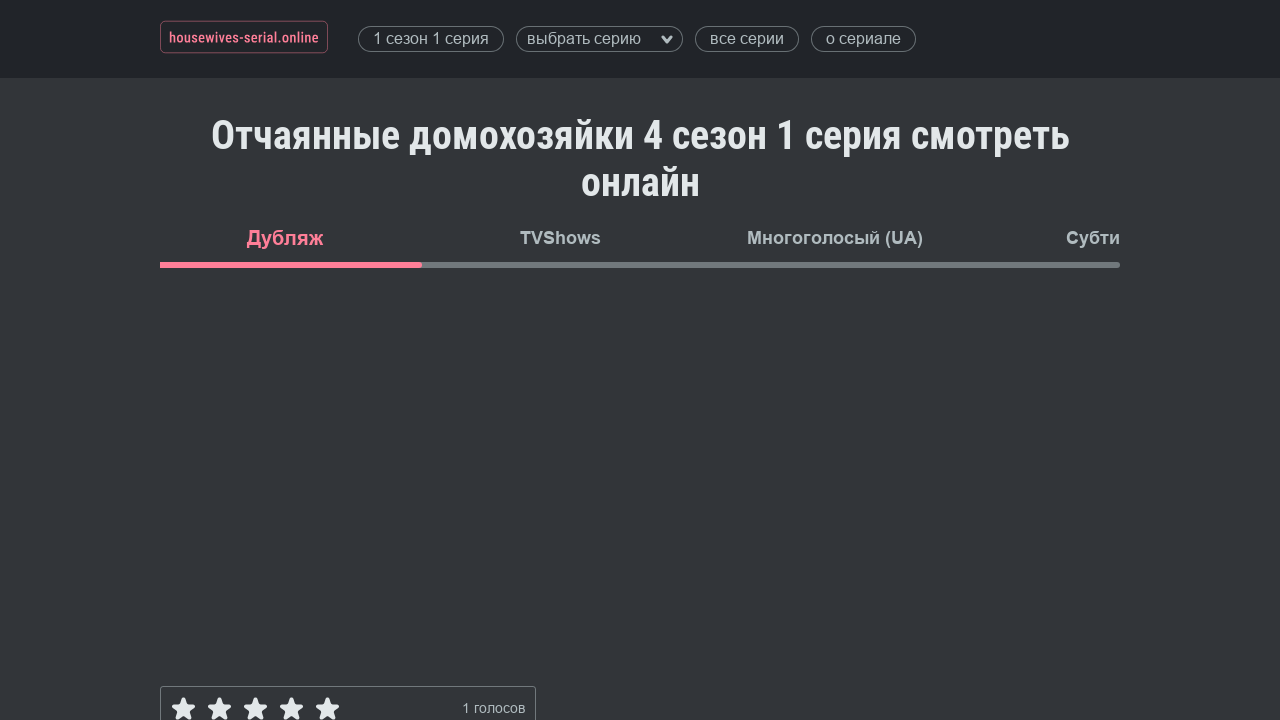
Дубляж (285, 238)
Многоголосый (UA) (835, 238)
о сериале (863, 38)
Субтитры (1110, 238)
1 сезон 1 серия (431, 38)
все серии (747, 38)
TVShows (560, 238)
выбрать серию (600, 38)
